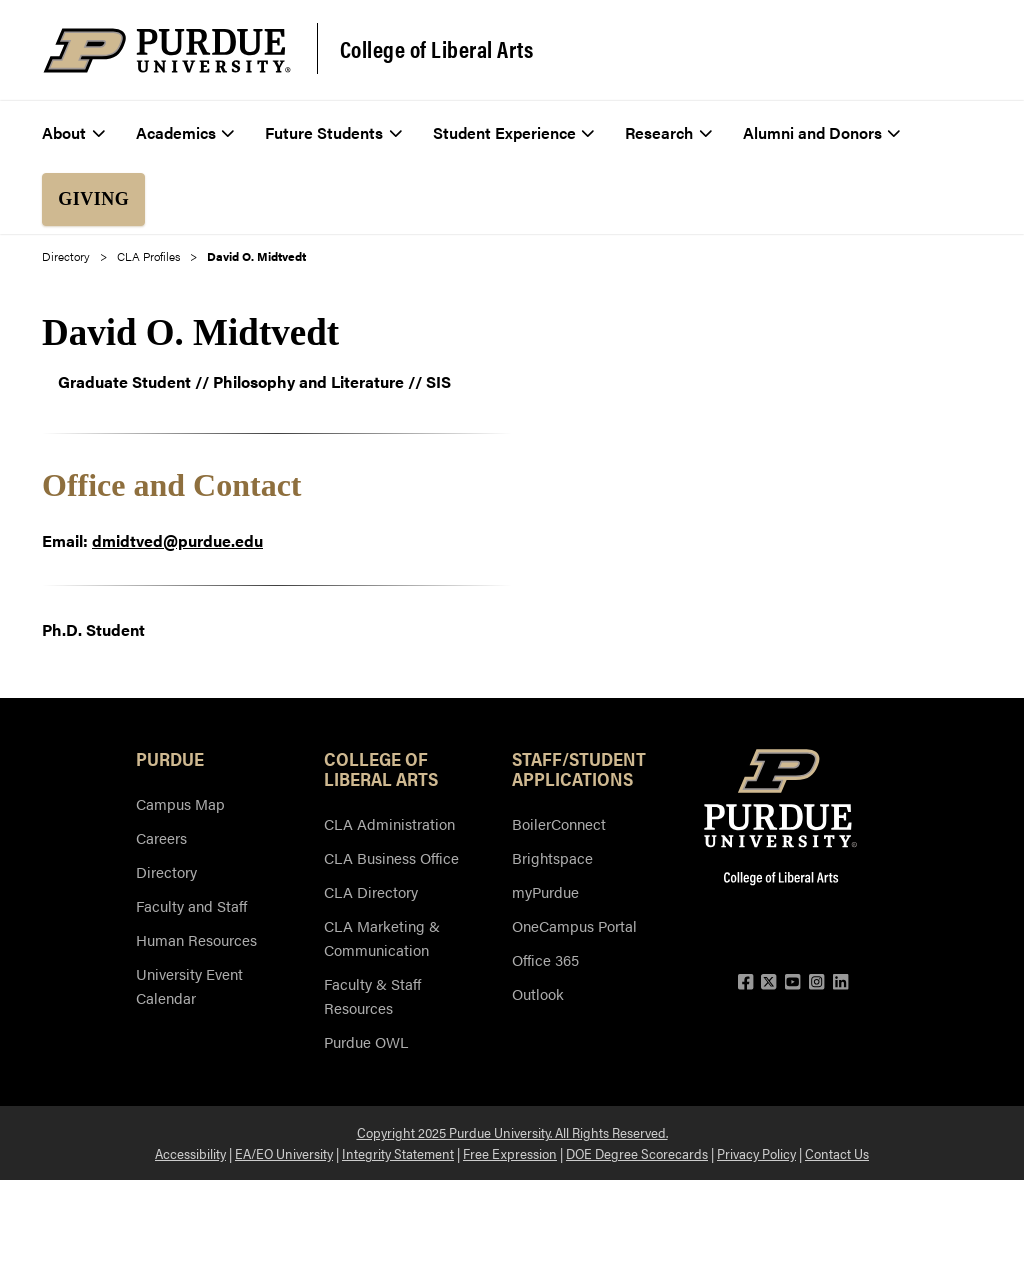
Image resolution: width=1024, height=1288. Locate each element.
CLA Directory (371, 891)
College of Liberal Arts (437, 49)
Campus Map (180, 803)
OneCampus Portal (574, 925)
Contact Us (837, 1153)
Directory (66, 256)
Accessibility (190, 1153)
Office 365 (545, 959)
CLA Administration (389, 823)
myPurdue (545, 891)
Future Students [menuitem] (333, 132)
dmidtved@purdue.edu (177, 540)
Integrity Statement (398, 1153)
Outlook (538, 993)
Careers (161, 837)
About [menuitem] (73, 132)
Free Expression (510, 1153)
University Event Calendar (189, 985)
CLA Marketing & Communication (382, 937)
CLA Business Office (391, 857)
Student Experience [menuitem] (514, 132)
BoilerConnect (559, 823)
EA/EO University (284, 1153)
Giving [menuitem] (93, 199)
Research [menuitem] (668, 132)
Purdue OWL (366, 1041)
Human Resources (196, 939)
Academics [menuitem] (185, 132)
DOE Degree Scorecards (637, 1153)
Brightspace (552, 857)
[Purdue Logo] (167, 50)
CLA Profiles (148, 256)
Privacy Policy (756, 1153)
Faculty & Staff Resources (372, 995)
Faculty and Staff (191, 905)
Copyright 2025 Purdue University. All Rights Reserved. (512, 1132)
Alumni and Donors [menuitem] (822, 132)
